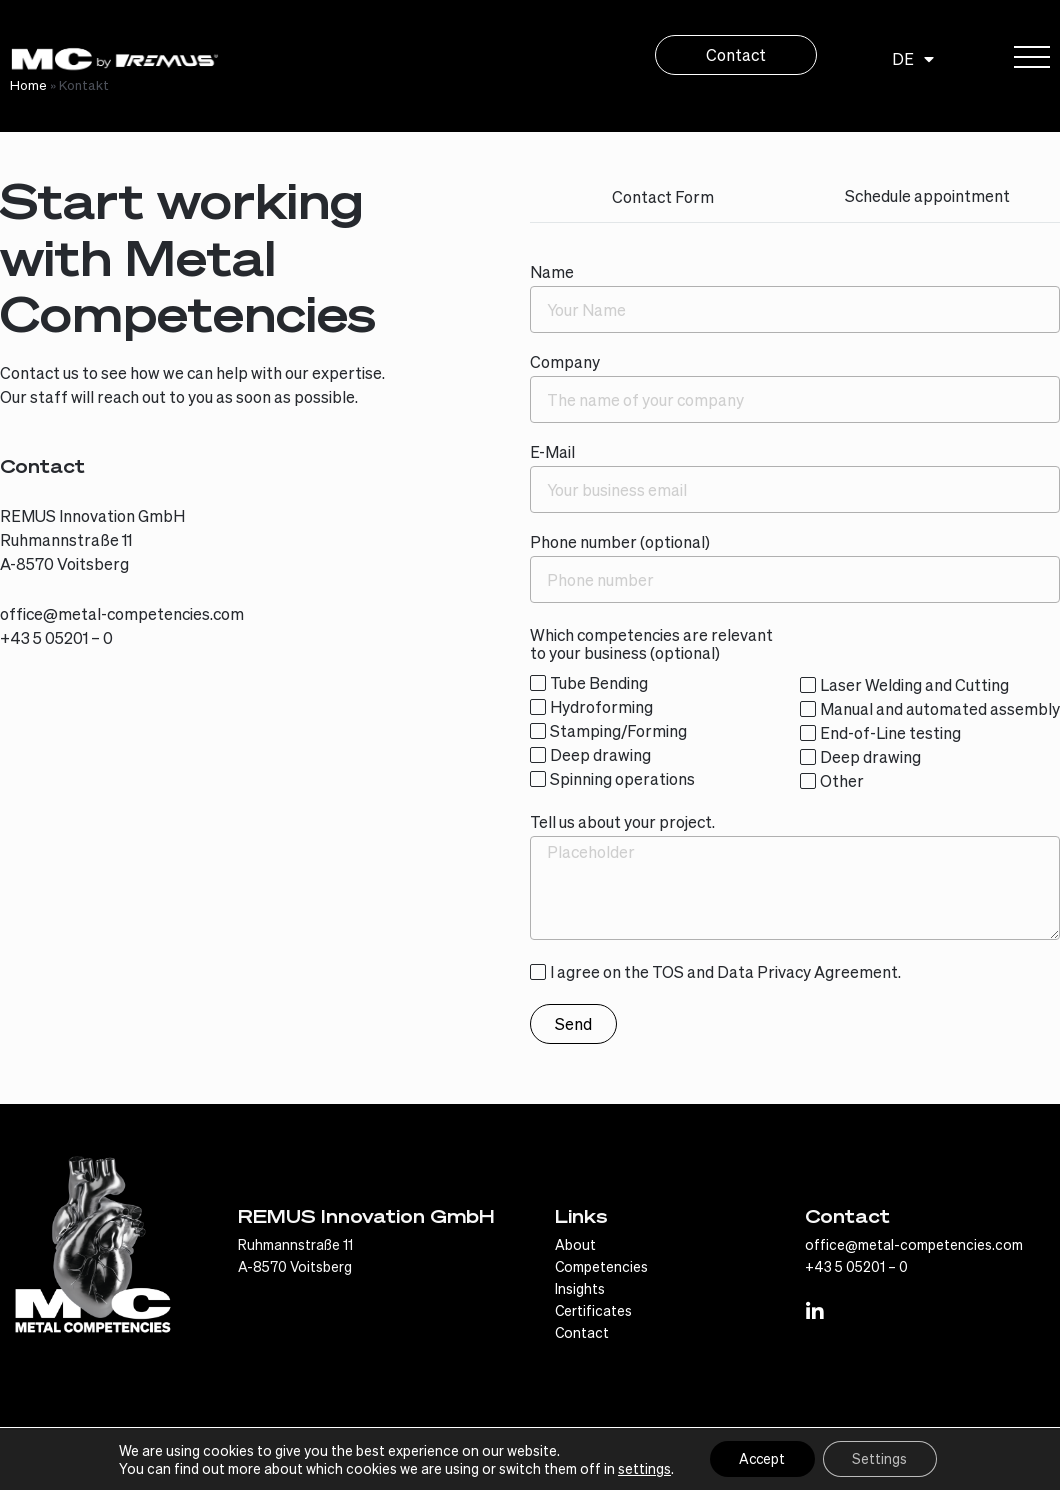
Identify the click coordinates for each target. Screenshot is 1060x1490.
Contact (582, 1332)
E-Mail (552, 452)
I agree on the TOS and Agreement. (725, 971)
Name (552, 272)
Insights (580, 1288)
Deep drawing (600, 754)
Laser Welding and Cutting (914, 684)
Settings (881, 1459)
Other (842, 780)
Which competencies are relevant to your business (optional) (651, 644)
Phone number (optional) (620, 542)
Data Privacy (764, 971)
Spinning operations (622, 778)
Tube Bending (599, 682)
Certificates (593, 1310)
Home (28, 84)
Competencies (601, 1266)
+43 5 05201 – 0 (56, 637)
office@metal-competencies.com (122, 613)
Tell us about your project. (622, 822)
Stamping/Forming (618, 730)
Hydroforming (601, 706)
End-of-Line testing (890, 732)
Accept (762, 1459)
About (575, 1244)
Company (565, 362)
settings (642, 1468)
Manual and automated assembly (940, 708)
